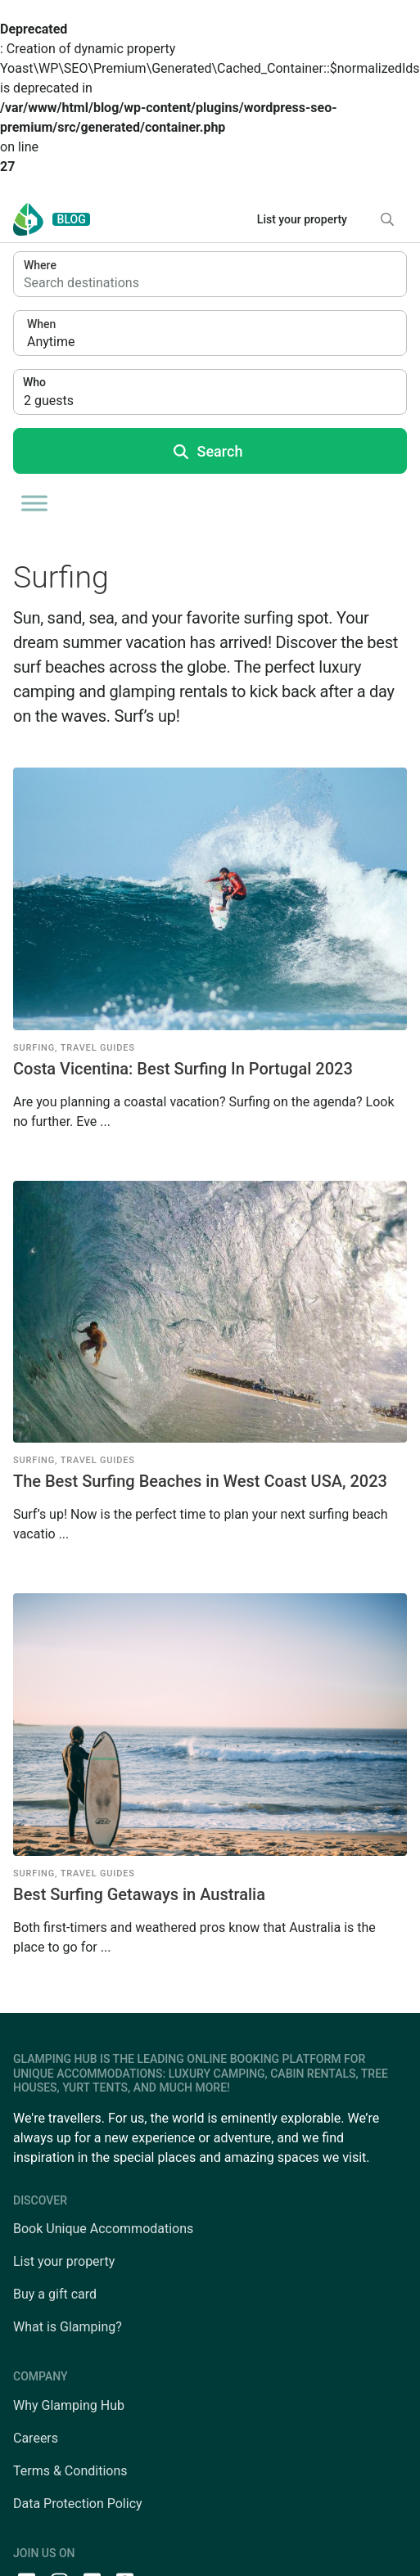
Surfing (34, 1048)
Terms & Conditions (70, 2471)
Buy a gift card (55, 2294)
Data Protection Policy (77, 2503)
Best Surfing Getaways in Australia (139, 1894)
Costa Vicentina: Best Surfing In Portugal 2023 (183, 1069)
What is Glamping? (67, 2327)
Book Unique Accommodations (103, 2228)
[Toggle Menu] (34, 503)
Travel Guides (98, 1048)
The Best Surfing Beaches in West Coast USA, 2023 (200, 1481)
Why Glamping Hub (68, 2405)
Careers (35, 2438)
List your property (302, 219)
